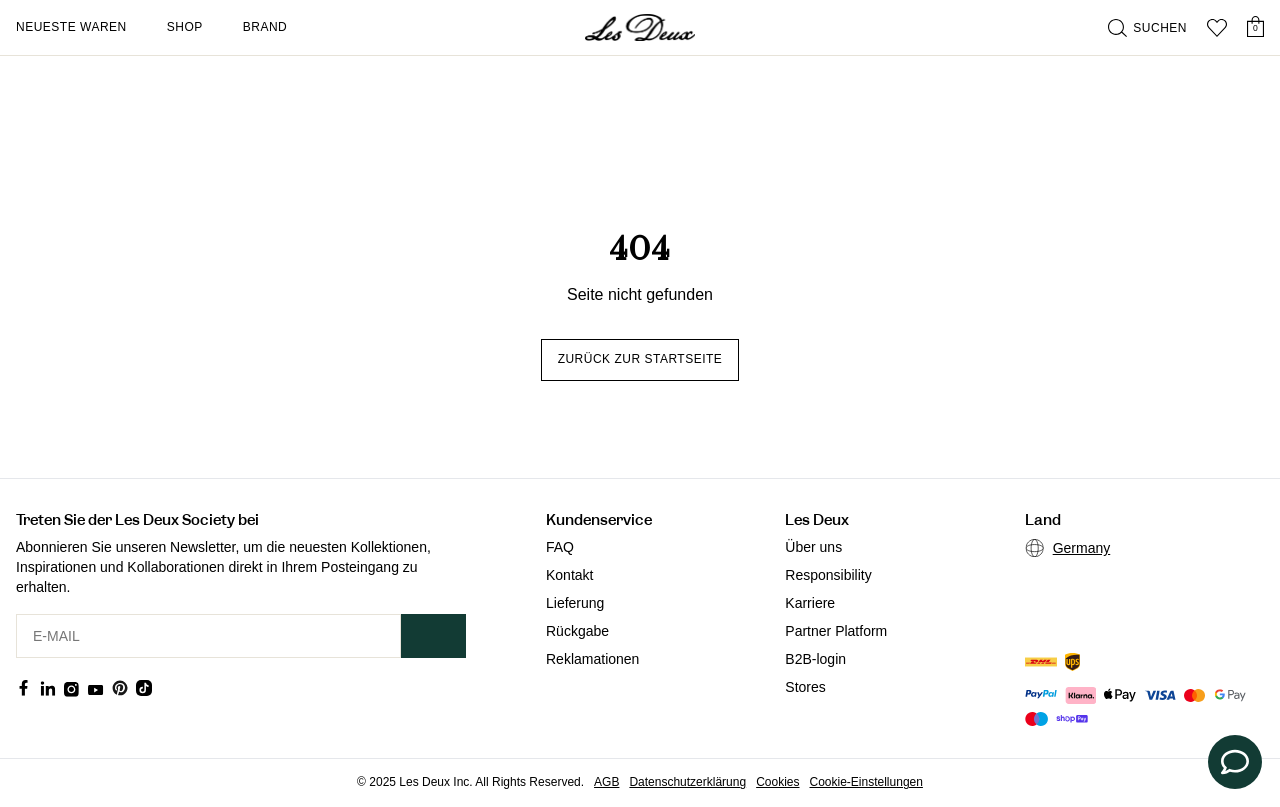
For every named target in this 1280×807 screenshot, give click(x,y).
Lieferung (575, 603)
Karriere (810, 603)
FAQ (560, 547)
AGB (606, 782)
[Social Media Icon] (24, 688)
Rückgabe (577, 631)
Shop (185, 27)
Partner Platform (836, 631)
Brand (265, 27)
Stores (805, 687)
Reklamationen (592, 659)
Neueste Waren (71, 27)
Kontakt (569, 575)
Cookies (777, 782)
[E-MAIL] (208, 636)
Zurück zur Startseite (640, 359)
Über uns (813, 547)
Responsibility (828, 575)
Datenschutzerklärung (687, 782)
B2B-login (815, 659)
